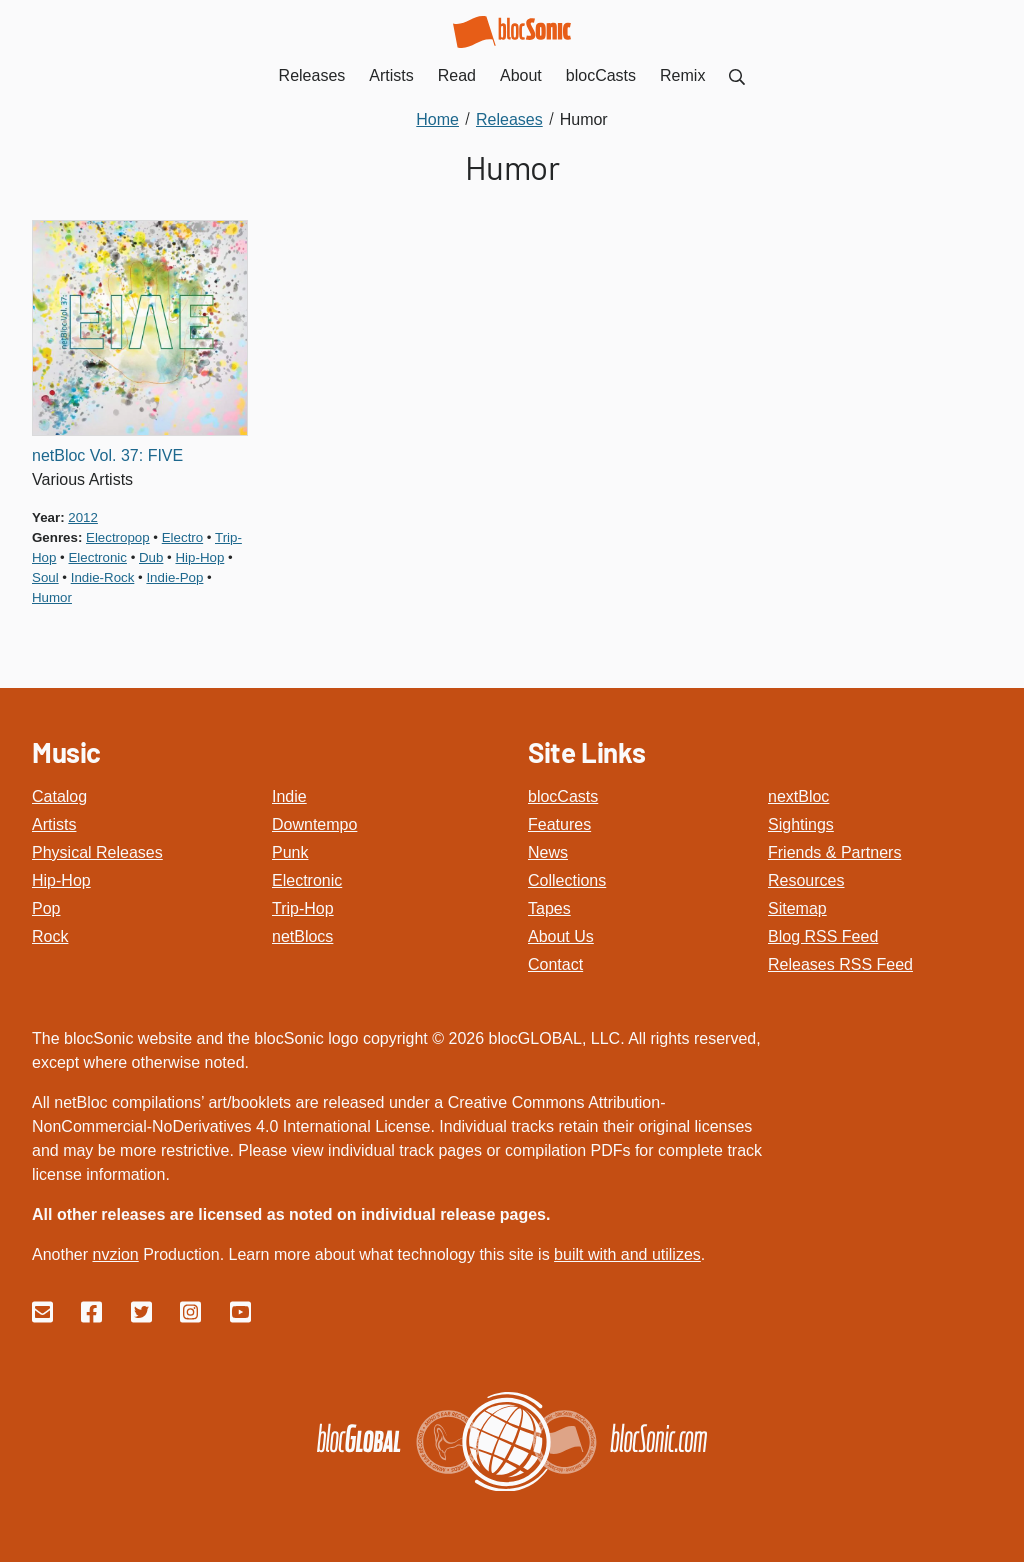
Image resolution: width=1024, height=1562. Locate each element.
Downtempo (314, 824)
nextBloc (798, 796)
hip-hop (199, 557)
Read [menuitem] (457, 75)
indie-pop (174, 577)
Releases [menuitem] (312, 75)
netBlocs (302, 936)
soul (45, 577)
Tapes (549, 908)
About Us (561, 936)
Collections (567, 880)
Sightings (801, 824)
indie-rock (103, 577)
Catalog (59, 796)
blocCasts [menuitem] (601, 75)
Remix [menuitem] (682, 75)
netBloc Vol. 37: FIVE (107, 455)
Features (559, 824)
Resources (806, 880)
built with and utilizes (627, 1254)
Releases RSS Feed (840, 964)
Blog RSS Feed (823, 936)
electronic (97, 557)
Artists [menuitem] (391, 75)
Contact (555, 964)
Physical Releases (97, 852)
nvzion (115, 1254)
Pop (46, 908)
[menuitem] (737, 75)
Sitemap (797, 908)
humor (52, 597)
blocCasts (563, 796)
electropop (118, 537)
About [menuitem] (521, 75)
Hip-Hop (61, 880)
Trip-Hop (303, 908)
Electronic (307, 880)
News (548, 852)
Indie (289, 796)
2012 (83, 517)
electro (182, 537)
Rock (50, 936)
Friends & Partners (834, 852)
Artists (54, 824)
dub (151, 557)
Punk (290, 852)
